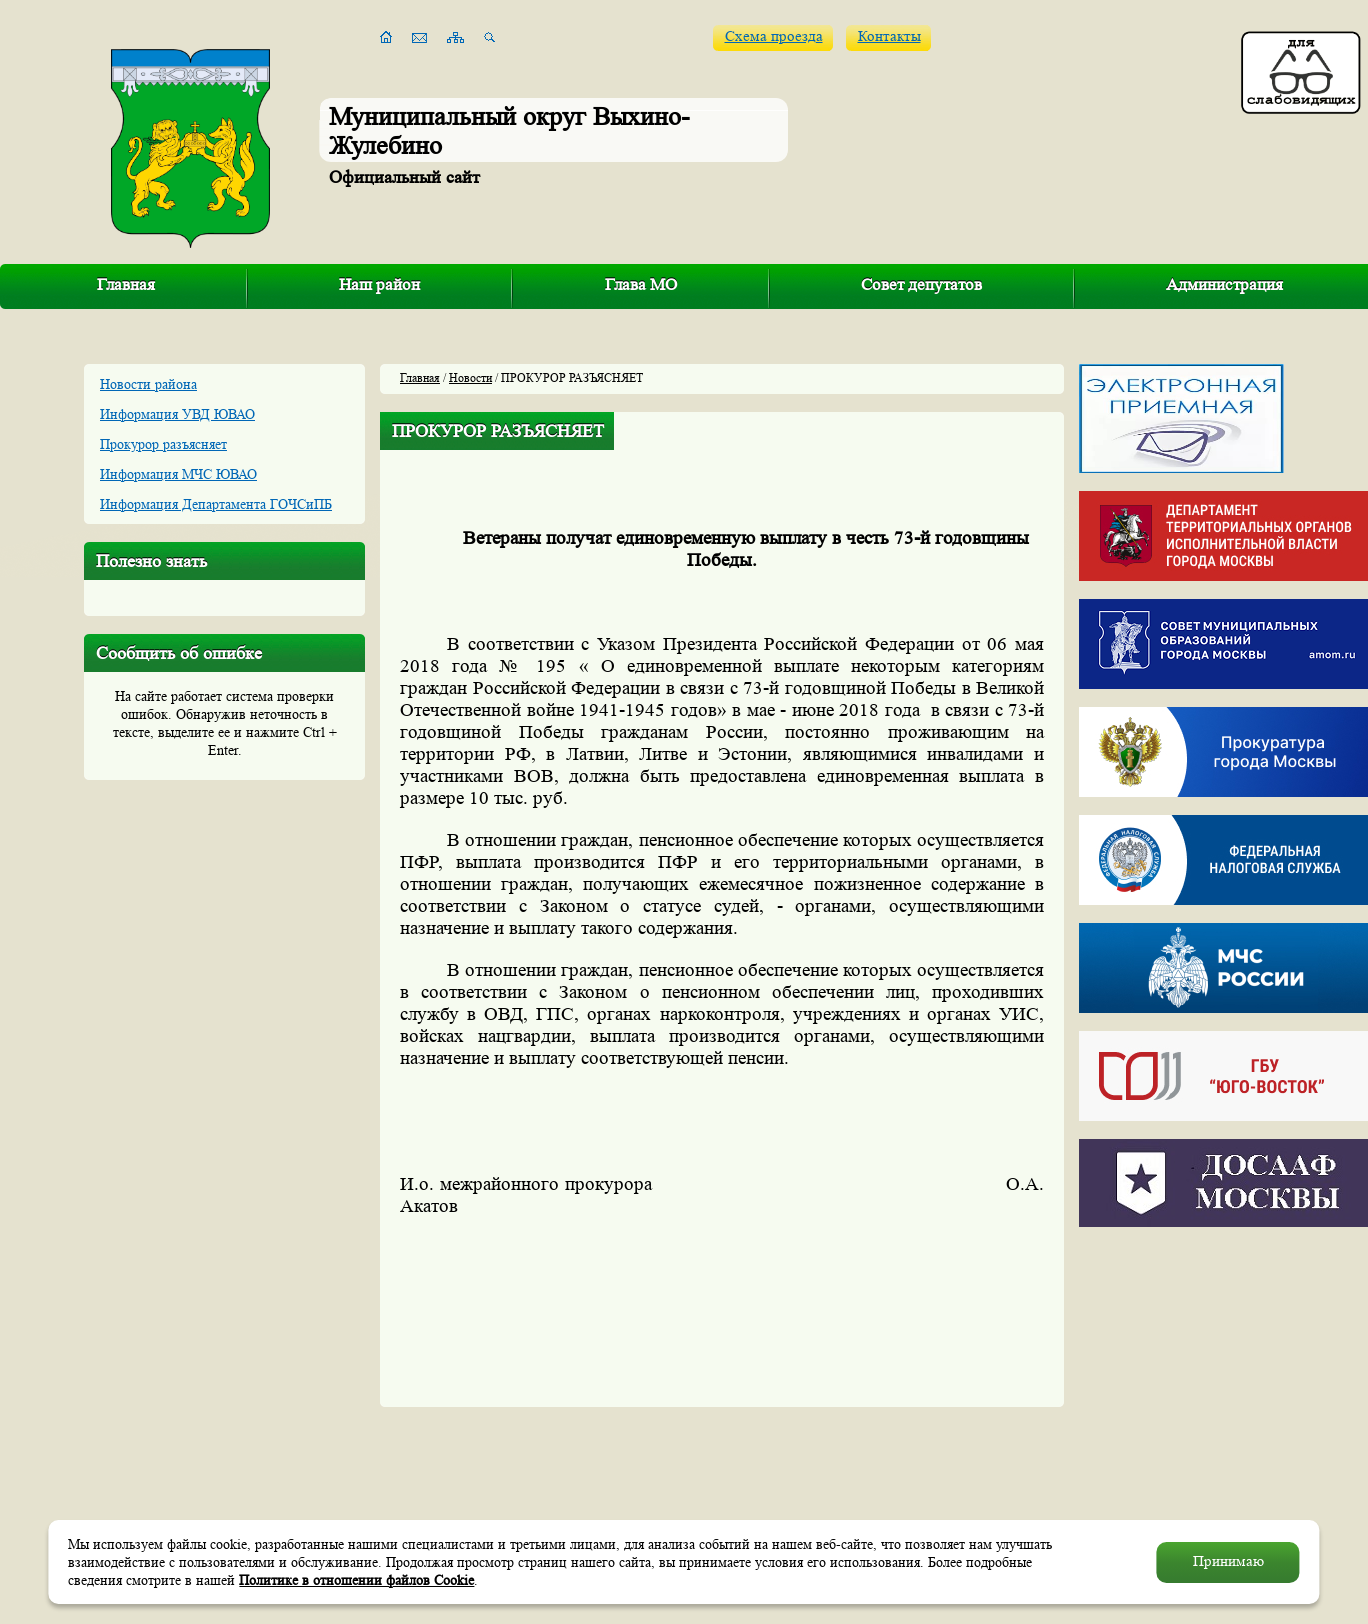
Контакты (889, 36)
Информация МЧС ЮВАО (178, 474)
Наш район (379, 284)
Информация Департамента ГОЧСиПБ (216, 504)
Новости (470, 377)
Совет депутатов (921, 284)
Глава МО (641, 284)
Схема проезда (774, 36)
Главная (126, 284)
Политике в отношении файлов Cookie (356, 1580)
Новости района (148, 384)
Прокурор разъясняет (163, 444)
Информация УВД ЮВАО (177, 414)
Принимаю (1228, 1561)
